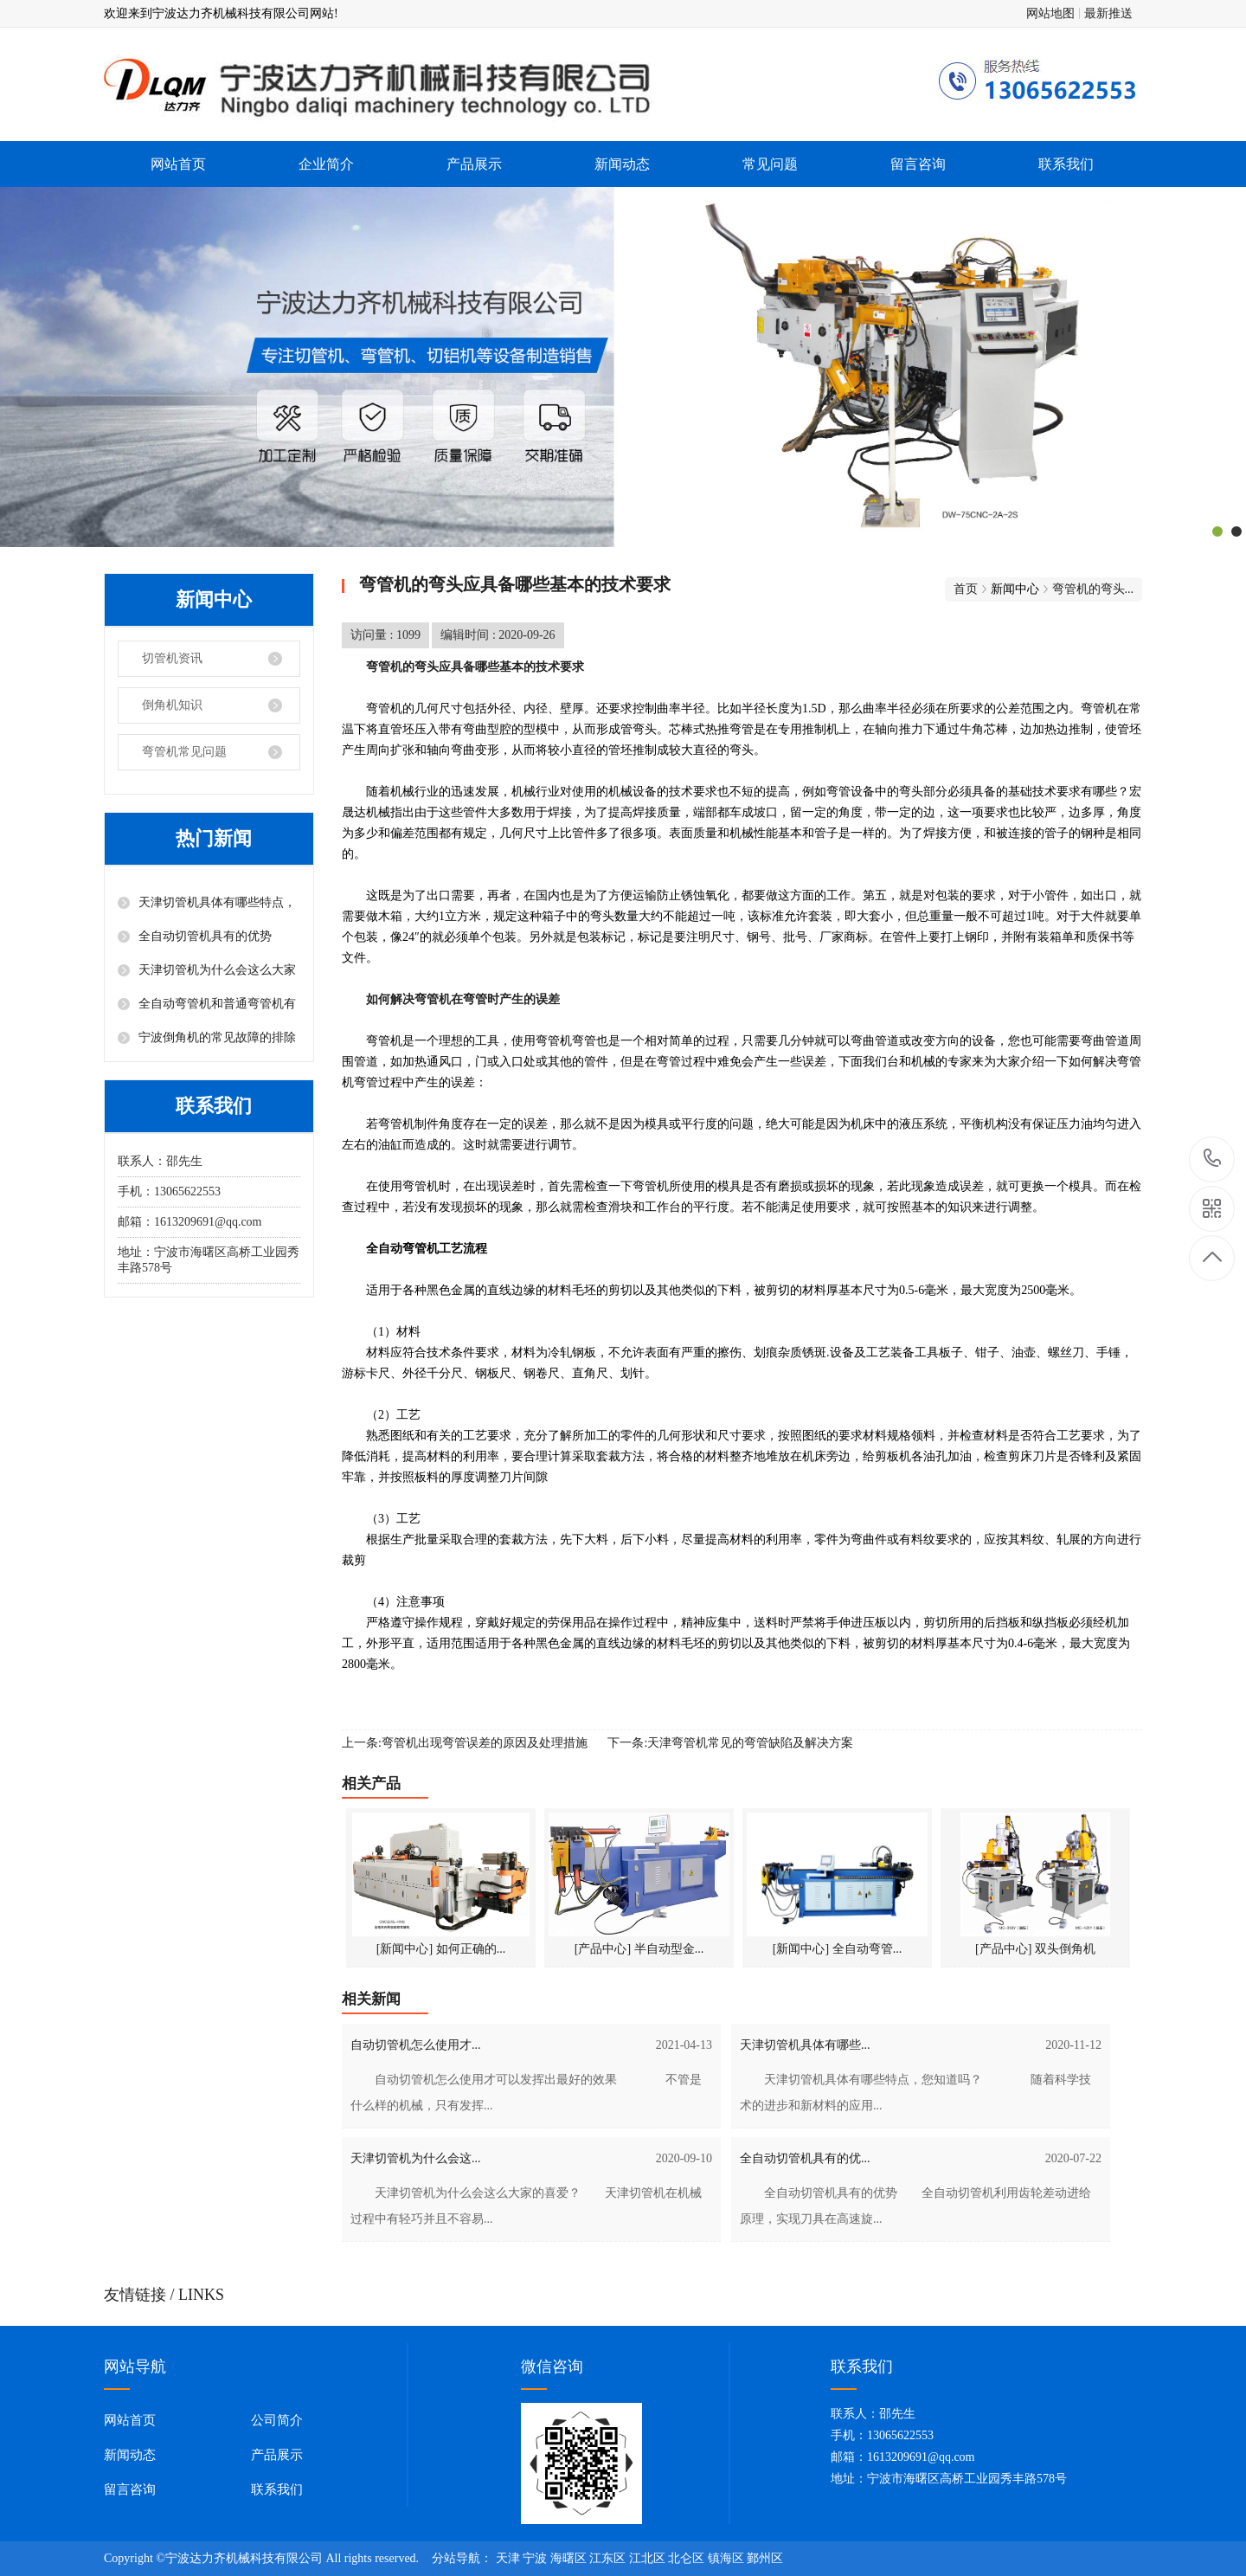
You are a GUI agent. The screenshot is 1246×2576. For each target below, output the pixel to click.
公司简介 (277, 2420)
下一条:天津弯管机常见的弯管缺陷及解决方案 (730, 1742)
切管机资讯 (172, 658)
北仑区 (686, 2558)
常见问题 (770, 164)
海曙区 (568, 2558)
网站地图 (1050, 13)
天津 (508, 2558)
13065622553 (1213, 1159)
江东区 (607, 2558)
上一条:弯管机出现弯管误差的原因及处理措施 (465, 1742)
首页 (966, 589)
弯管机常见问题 (184, 751)
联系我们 (1066, 164)
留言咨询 (918, 164)
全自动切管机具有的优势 (205, 936)
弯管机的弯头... (1093, 589)
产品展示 (474, 164)
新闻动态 (622, 164)
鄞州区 (765, 2558)
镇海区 (726, 2558)
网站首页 (178, 164)
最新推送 (1108, 13)
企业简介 (326, 164)
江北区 (647, 2558)
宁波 (535, 2558)
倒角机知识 (172, 705)
